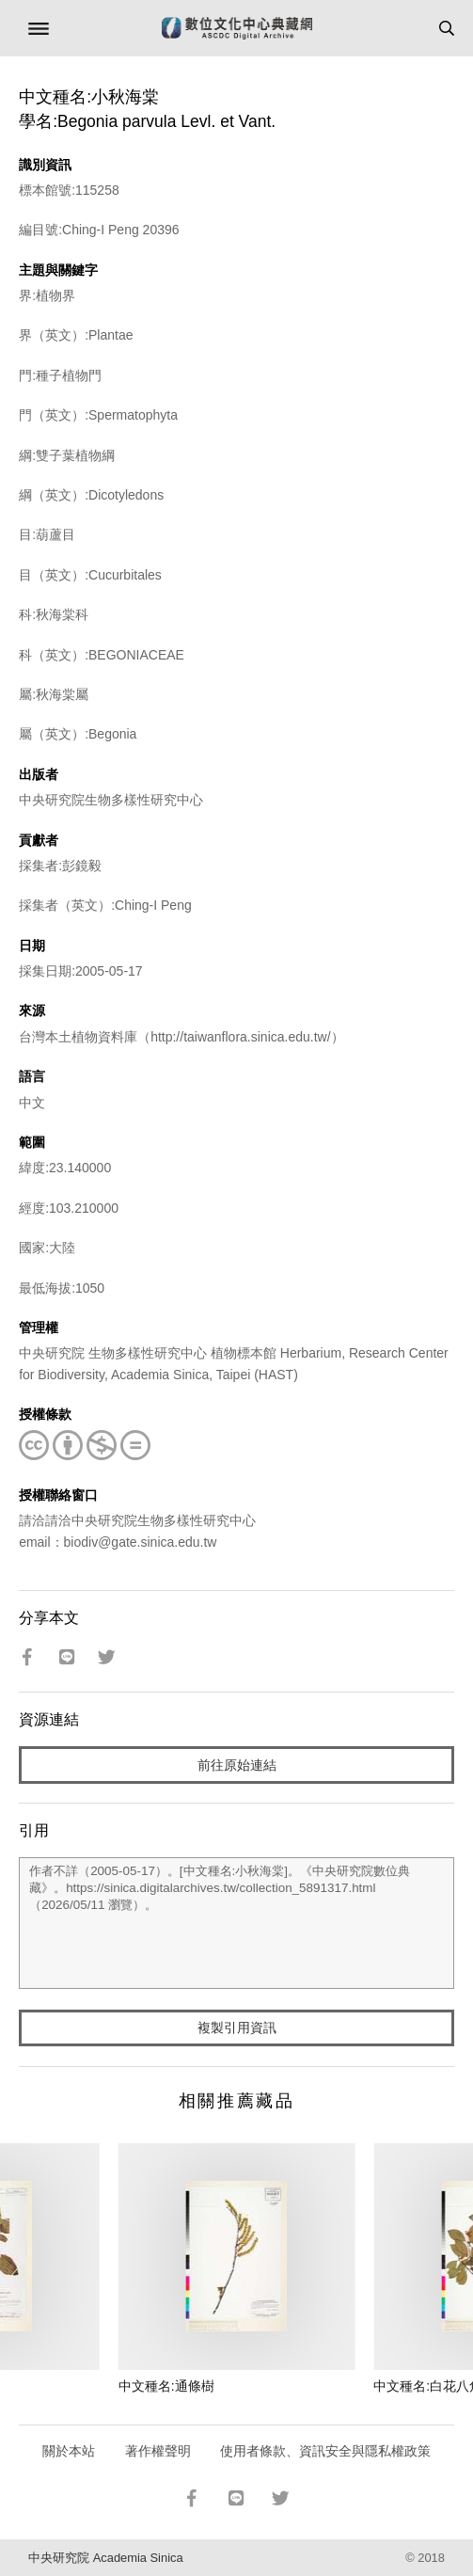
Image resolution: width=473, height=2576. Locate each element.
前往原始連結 (236, 1765)
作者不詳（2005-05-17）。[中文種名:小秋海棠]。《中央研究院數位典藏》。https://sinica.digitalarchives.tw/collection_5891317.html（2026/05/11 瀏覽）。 (236, 1923)
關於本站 (68, 2450)
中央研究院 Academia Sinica (105, 2558)
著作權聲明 (158, 2450)
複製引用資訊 (236, 2027)
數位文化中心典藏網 (237, 28)
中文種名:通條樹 (166, 2385)
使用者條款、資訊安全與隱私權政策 (325, 2450)
